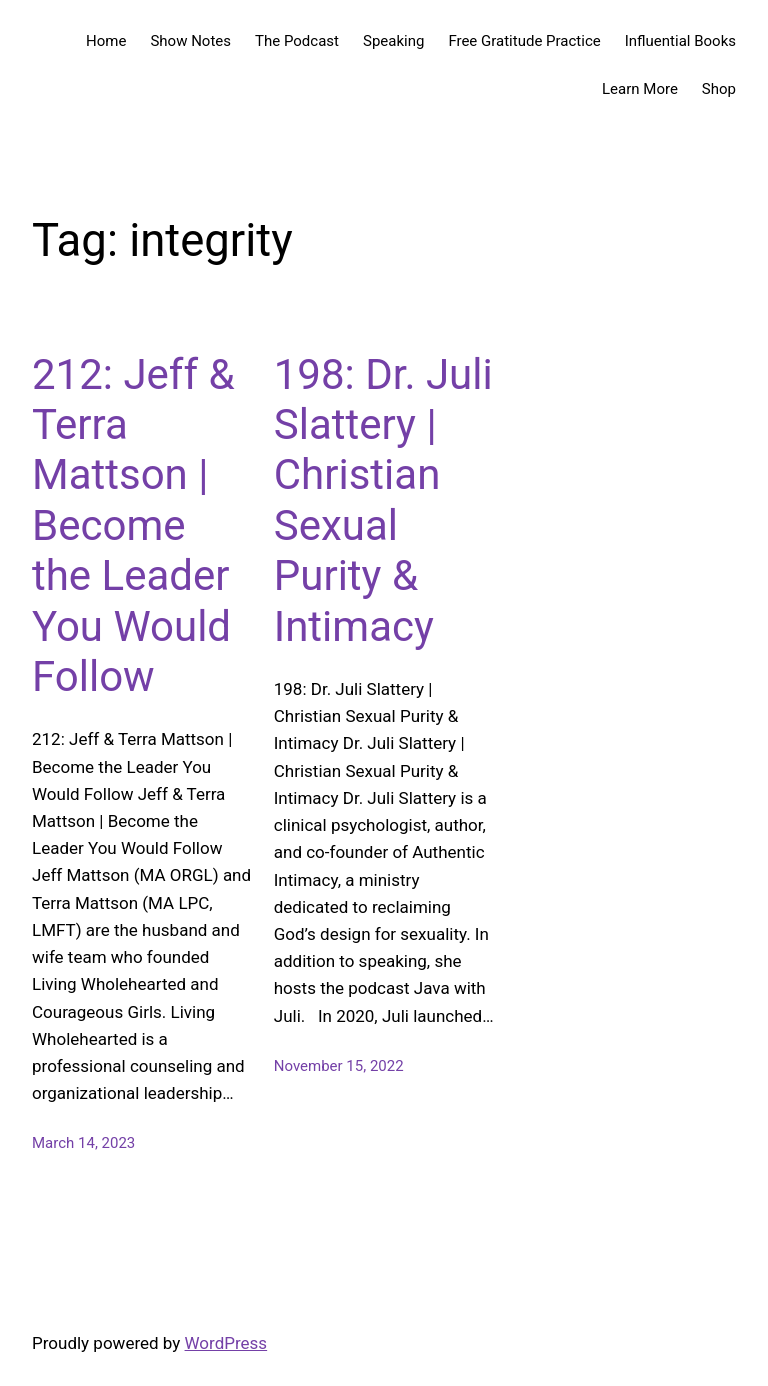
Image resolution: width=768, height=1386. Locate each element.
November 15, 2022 (339, 1066)
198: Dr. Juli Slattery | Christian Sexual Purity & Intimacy (383, 500)
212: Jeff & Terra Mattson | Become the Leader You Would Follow (133, 525)
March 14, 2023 (83, 1143)
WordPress (226, 1343)
